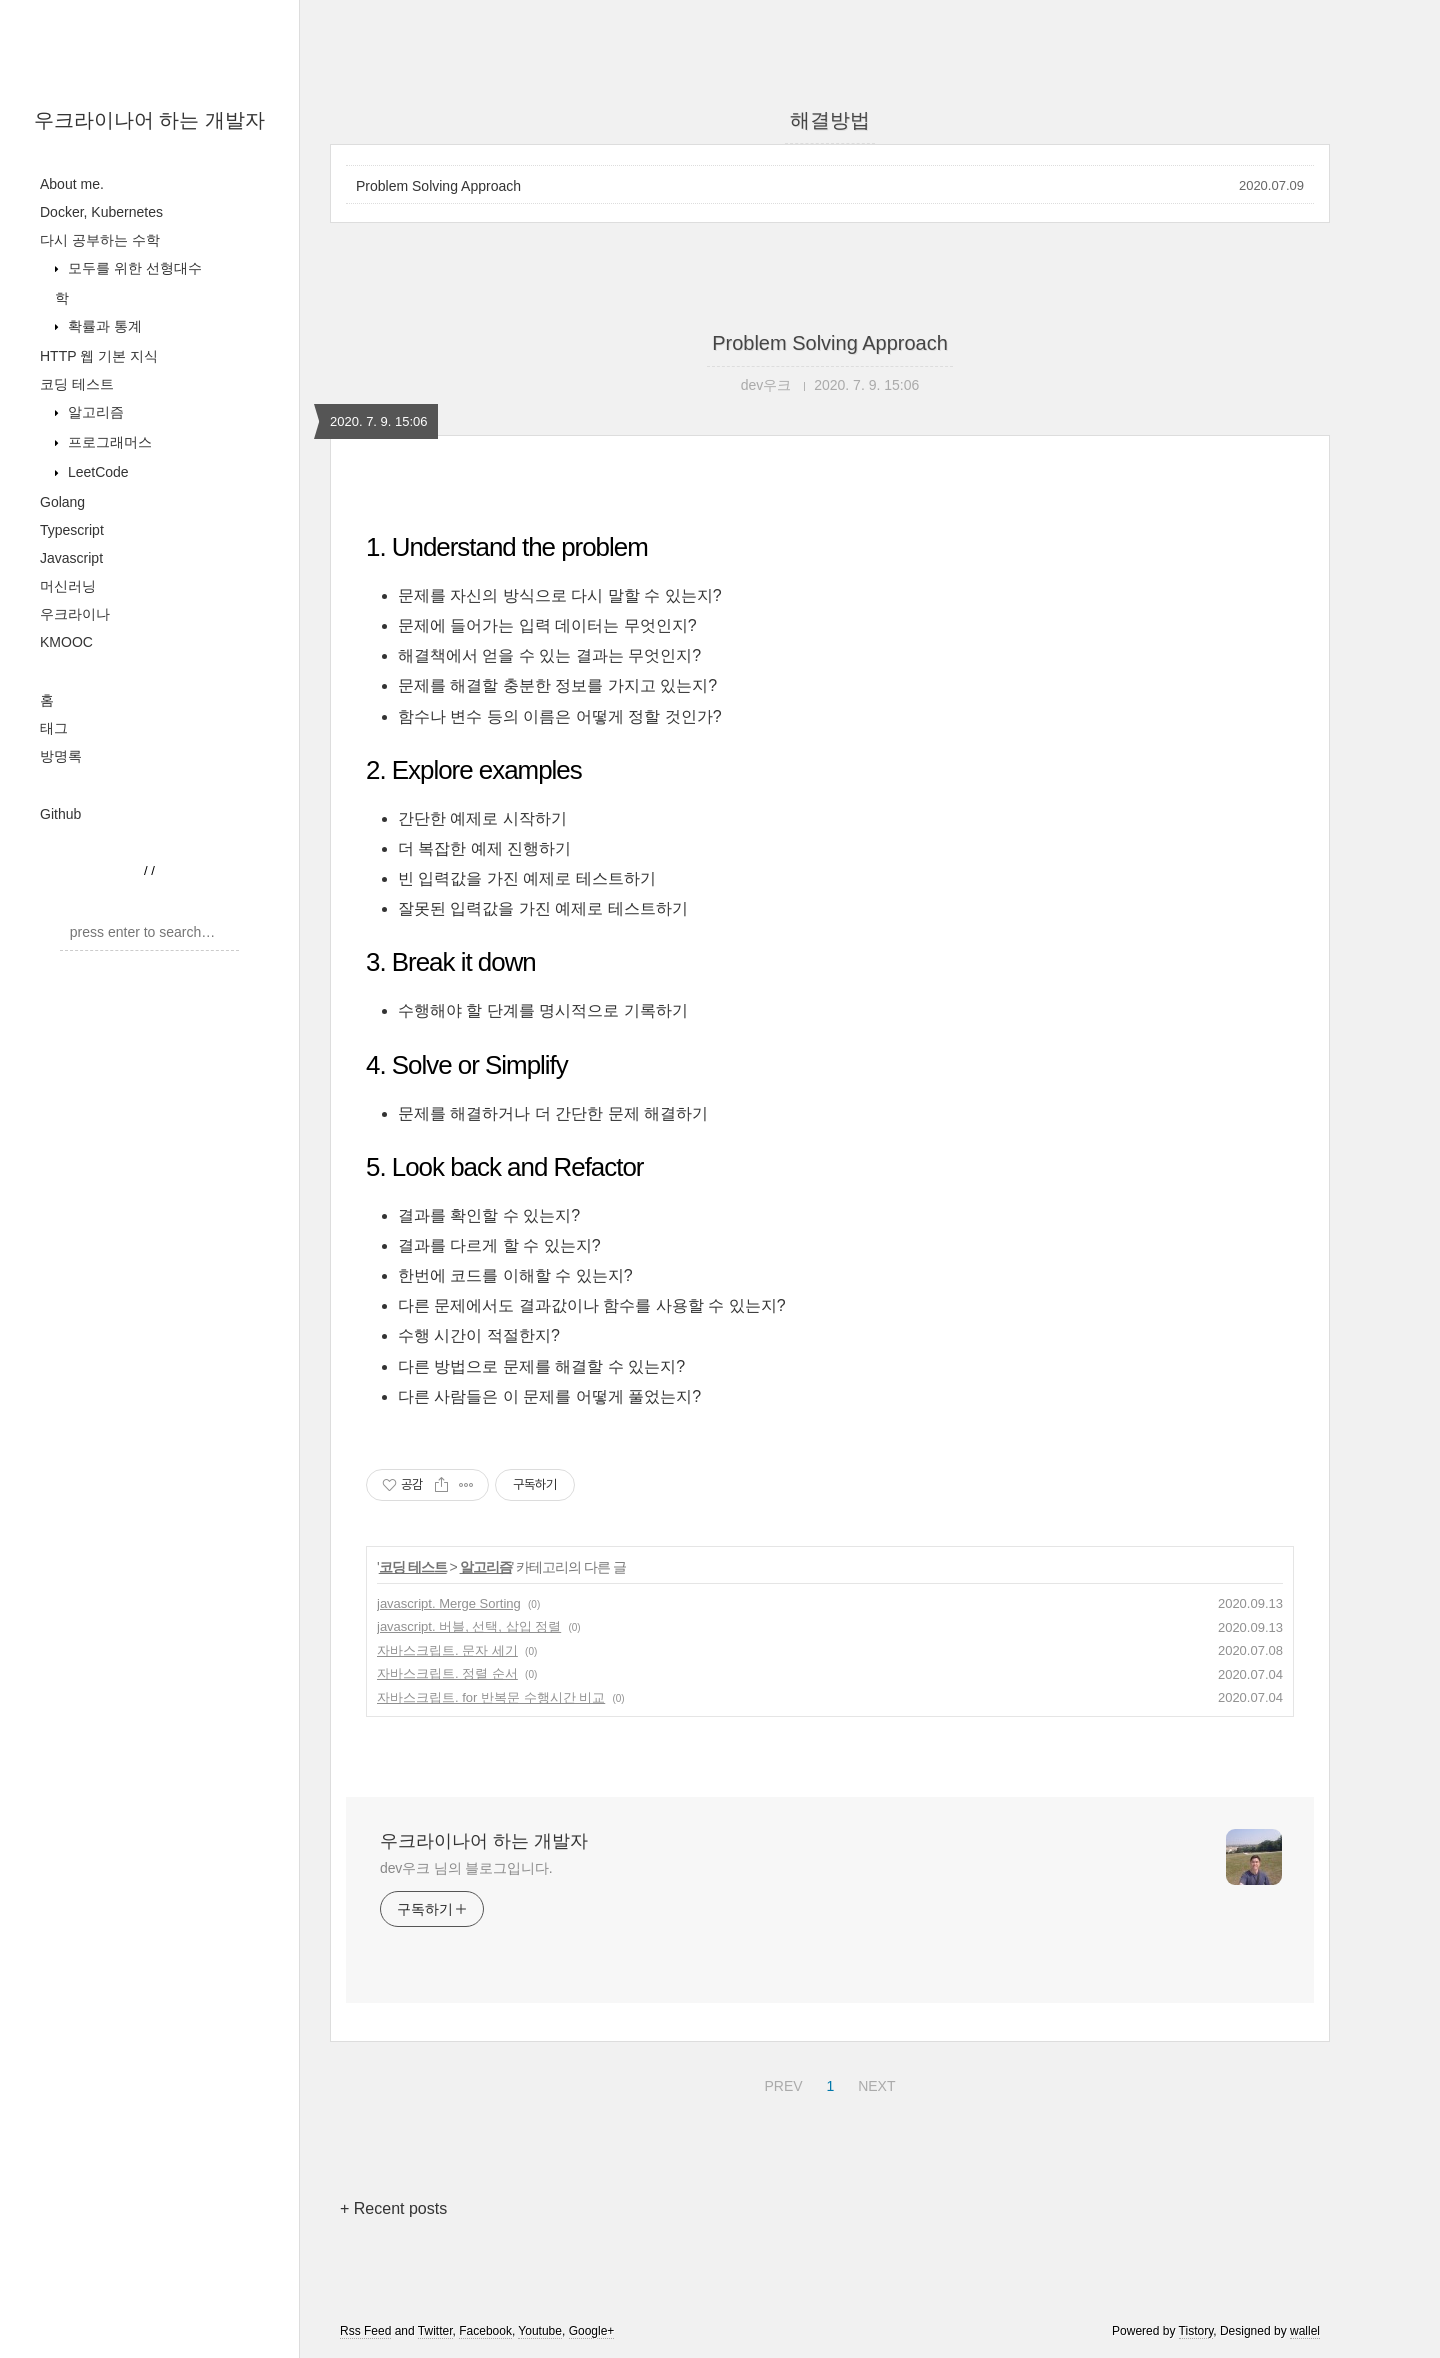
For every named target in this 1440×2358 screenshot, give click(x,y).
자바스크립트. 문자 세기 (447, 1650)
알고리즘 (94, 412)
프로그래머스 (108, 442)
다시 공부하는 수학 (100, 240)
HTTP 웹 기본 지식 (99, 356)
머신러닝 (68, 586)
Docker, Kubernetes (101, 212)
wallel (1305, 2331)
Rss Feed (365, 2331)
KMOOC (66, 642)
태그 (54, 728)
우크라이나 (75, 614)
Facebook (485, 2331)
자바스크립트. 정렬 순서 (447, 1673)
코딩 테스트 (77, 384)
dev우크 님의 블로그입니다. (466, 1868)
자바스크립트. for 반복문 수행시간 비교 (491, 1697)
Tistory (1196, 2331)
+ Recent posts (393, 2208)
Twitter (435, 2331)
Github (60, 814)
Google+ (592, 2331)
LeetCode (96, 472)
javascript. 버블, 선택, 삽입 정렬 (469, 1626)
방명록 (61, 756)
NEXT (874, 2083)
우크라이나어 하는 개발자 (149, 120)
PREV (780, 2083)
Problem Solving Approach (438, 186)
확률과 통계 (103, 326)
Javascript (71, 558)
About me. (72, 184)
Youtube (540, 2331)
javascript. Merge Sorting (449, 1603)
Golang (62, 502)
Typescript (72, 530)
